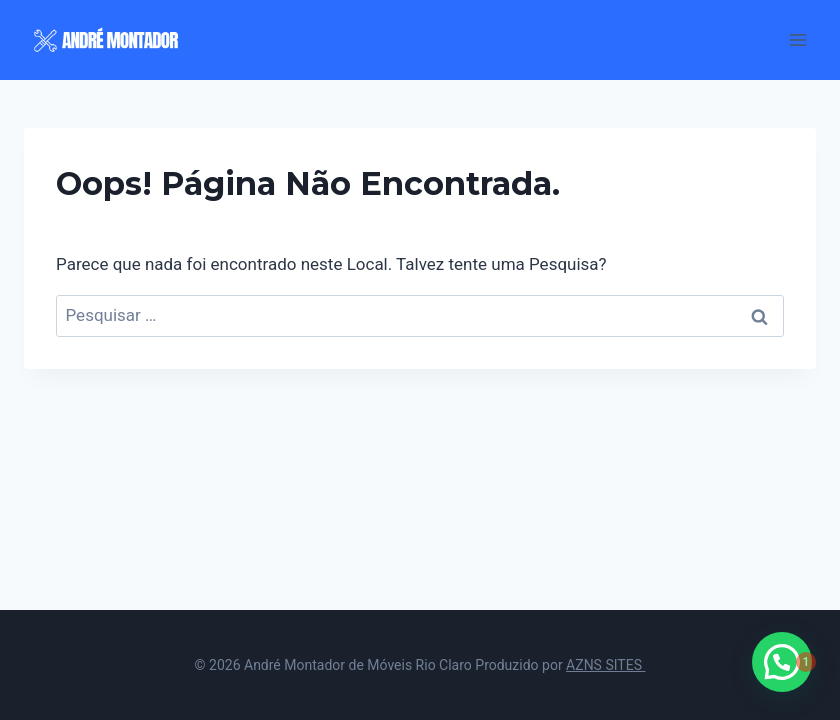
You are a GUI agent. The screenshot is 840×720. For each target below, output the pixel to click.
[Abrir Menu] (797, 39)
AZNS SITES (605, 665)
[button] (782, 662)
